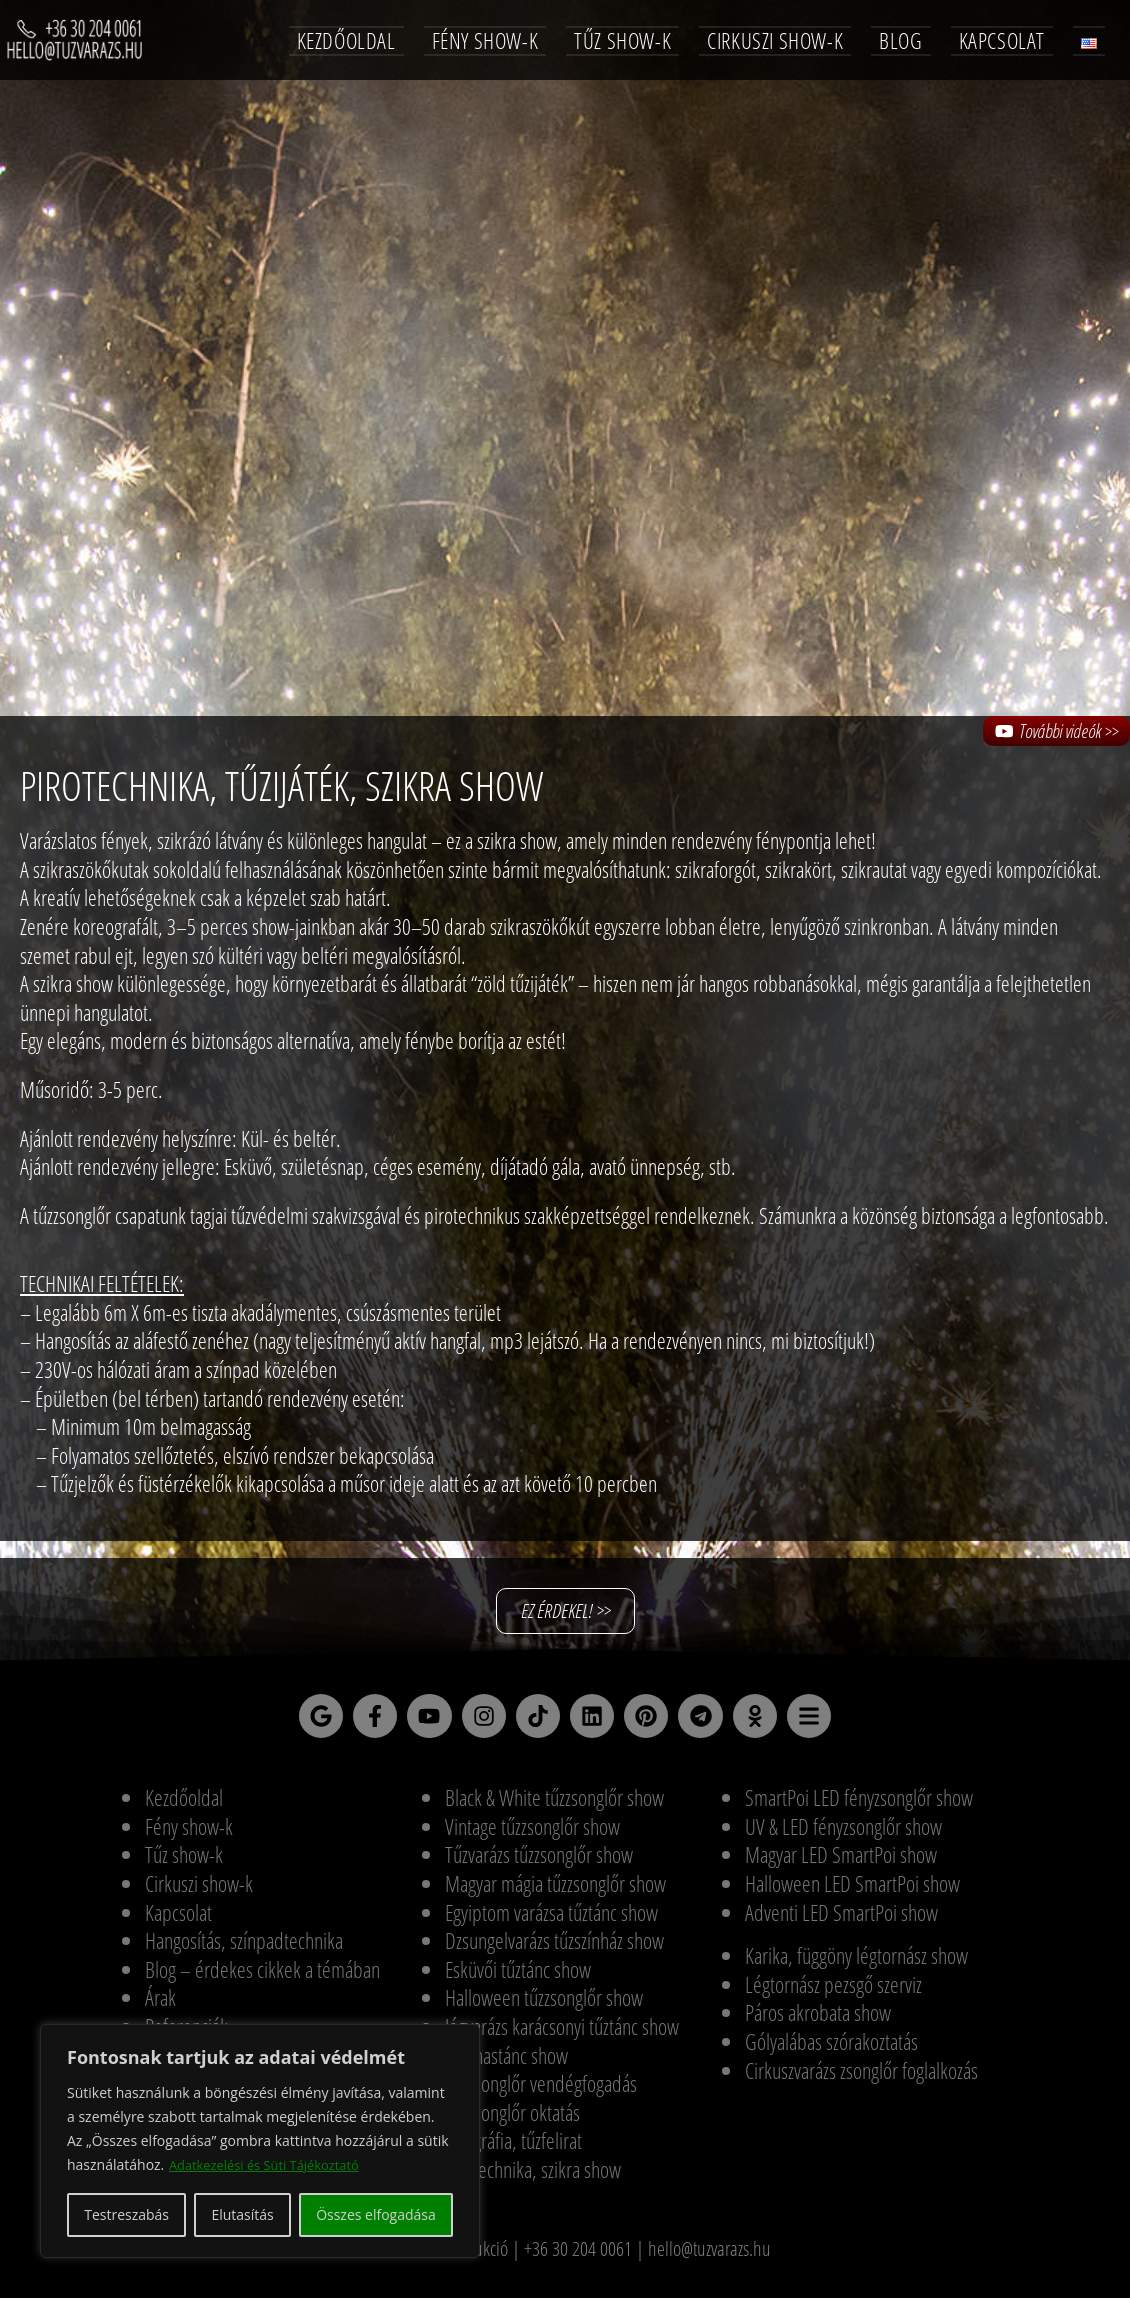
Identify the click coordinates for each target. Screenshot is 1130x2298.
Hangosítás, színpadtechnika (244, 1949)
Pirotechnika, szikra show (533, 2178)
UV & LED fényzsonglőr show (843, 1835)
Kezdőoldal (184, 1807)
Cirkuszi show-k (199, 1892)
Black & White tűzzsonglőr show (554, 1807)
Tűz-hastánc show (506, 2064)
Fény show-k (189, 1835)
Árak (160, 2007)
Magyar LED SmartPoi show (841, 1864)
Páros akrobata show (818, 2022)
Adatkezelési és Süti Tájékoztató (272, 2164)
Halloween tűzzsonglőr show (544, 2007)
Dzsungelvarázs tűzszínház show (554, 1949)
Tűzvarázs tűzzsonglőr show (539, 1864)
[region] (260, 2141)
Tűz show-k (184, 1864)
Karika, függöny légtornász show (856, 1964)
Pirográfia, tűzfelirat (513, 2150)
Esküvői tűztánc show (518, 1978)
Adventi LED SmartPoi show (841, 1921)
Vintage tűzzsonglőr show (532, 1835)
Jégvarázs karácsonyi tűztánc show (562, 2035)
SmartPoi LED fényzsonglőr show (859, 1807)
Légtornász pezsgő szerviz (833, 1993)
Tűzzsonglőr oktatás (512, 2121)
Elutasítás (242, 2214)
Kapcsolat (178, 1921)
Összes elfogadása (376, 2214)
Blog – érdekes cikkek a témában (262, 1978)
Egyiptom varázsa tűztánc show (551, 1921)
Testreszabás (126, 2214)
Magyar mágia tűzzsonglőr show (555, 1892)
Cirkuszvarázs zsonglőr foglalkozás (861, 2079)
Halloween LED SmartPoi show (852, 1892)
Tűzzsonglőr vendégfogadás (541, 2092)
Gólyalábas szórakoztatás (831, 2050)
